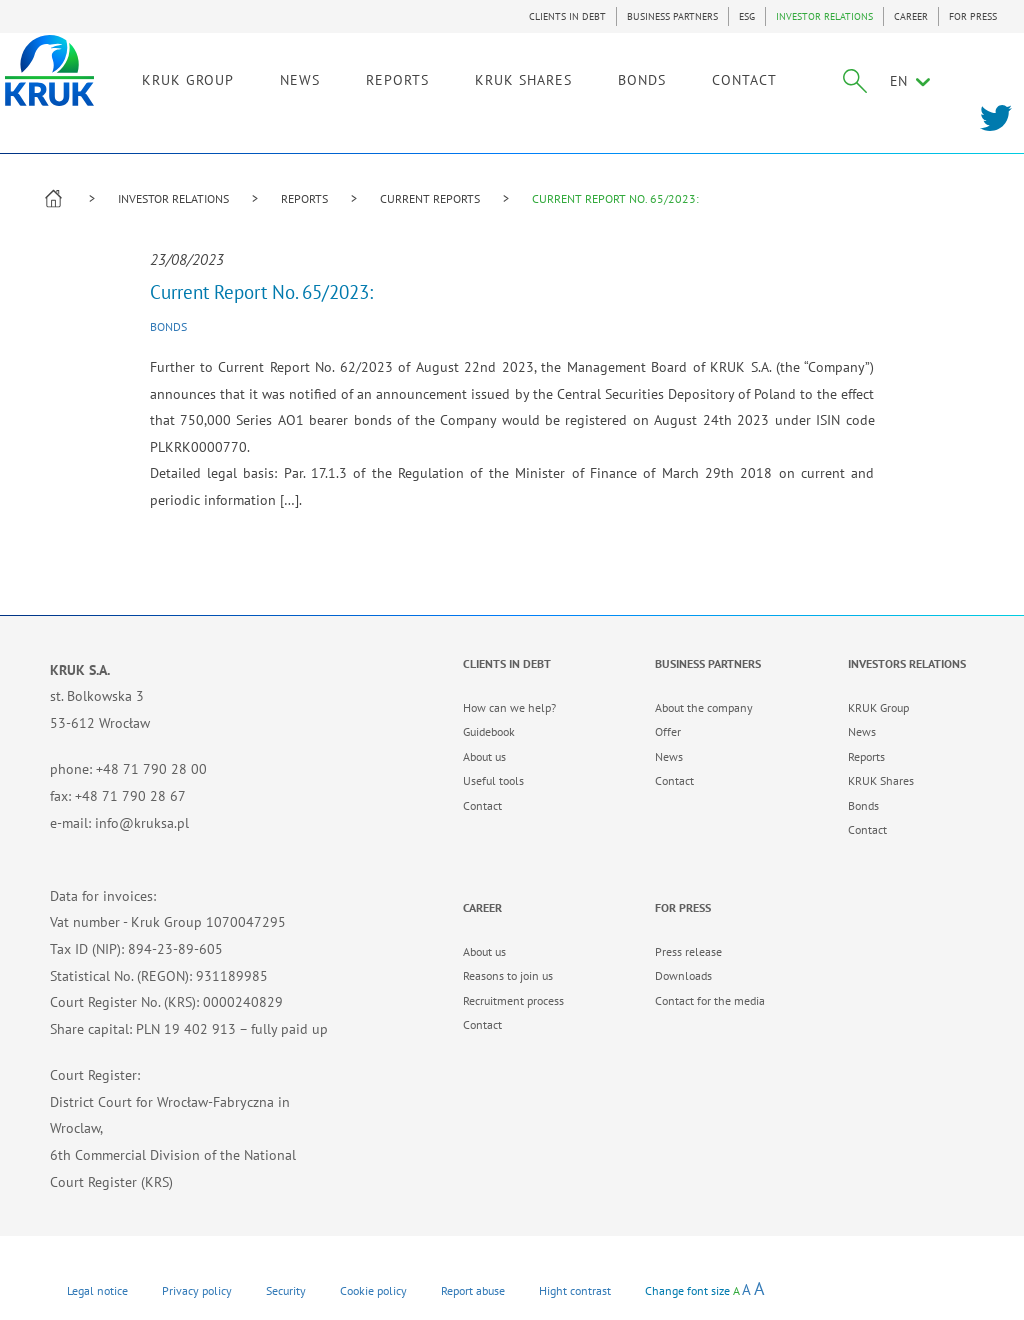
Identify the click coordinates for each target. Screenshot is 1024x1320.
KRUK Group (878, 707)
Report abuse (473, 1290)
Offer (668, 731)
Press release (688, 951)
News (669, 756)
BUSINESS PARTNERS (672, 16)
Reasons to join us (508, 975)
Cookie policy (373, 1290)
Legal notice (97, 1290)
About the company (704, 707)
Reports (866, 756)
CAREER (911, 16)
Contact (482, 805)
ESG (747, 16)
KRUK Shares (881, 780)
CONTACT (779, 77)
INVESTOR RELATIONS (824, 16)
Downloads (683, 975)
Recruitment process (513, 1000)
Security (286, 1290)
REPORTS (304, 198)
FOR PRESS (973, 16)
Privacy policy (197, 1290)
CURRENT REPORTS (430, 198)
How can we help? (509, 707)
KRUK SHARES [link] (558, 77)
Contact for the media (710, 1000)
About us (484, 756)
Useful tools (493, 780)
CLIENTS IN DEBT (567, 16)
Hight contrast (575, 1290)
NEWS (335, 77)
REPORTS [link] (432, 77)
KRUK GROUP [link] (223, 77)
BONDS (677, 77)
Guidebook (489, 731)
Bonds (168, 326)
